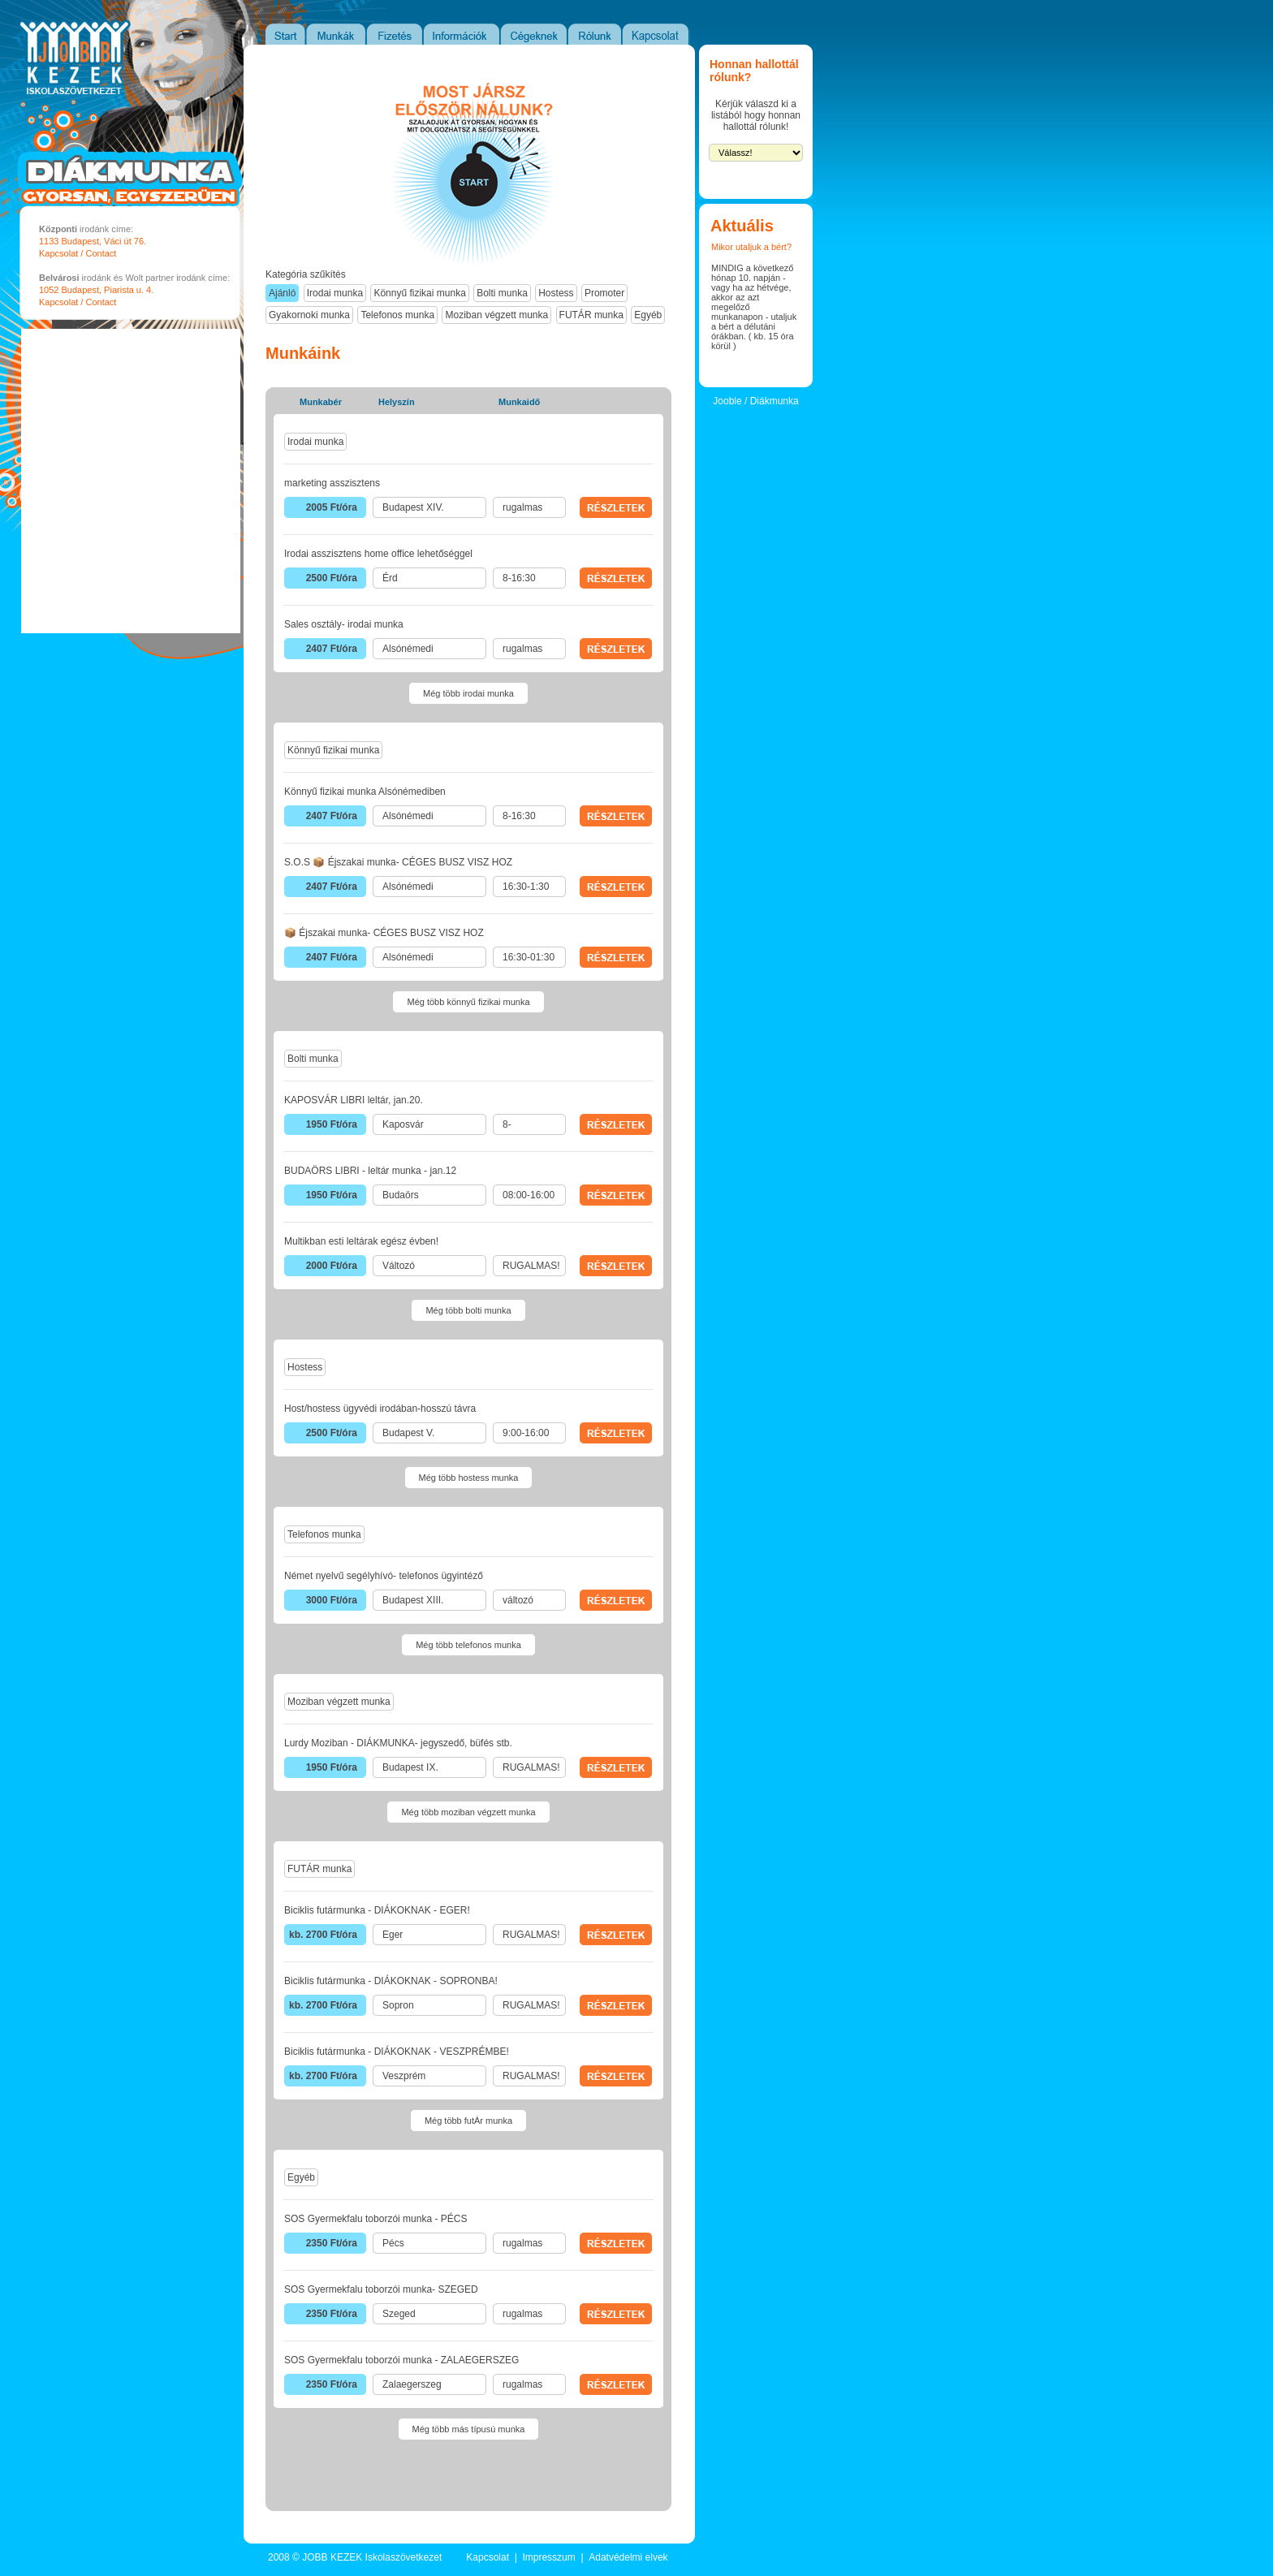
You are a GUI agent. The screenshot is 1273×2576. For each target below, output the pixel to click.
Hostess (555, 293)
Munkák (336, 34)
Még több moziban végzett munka (468, 1812)
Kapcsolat (656, 34)
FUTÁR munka (591, 315)
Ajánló (282, 293)
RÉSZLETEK (616, 507)
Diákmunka (774, 401)
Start (285, 34)
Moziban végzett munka (496, 315)
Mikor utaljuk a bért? (751, 247)
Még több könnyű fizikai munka (468, 1002)
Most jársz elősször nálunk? (474, 165)
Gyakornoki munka (309, 315)
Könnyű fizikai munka (419, 293)
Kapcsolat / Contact (77, 253)
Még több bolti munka (468, 1310)
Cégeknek (534, 34)
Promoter (604, 293)
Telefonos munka (397, 315)
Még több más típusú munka (468, 2429)
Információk (462, 34)
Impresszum (548, 2557)
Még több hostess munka (469, 1477)
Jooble (727, 401)
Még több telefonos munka (468, 1645)
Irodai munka (335, 293)
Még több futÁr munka (468, 2120)
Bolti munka (502, 293)
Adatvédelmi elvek (628, 2557)
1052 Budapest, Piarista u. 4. (96, 290)
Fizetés (395, 34)
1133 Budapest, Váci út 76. (92, 241)
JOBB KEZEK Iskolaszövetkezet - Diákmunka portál (59, 99)
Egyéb (648, 315)
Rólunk (595, 34)
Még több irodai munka (468, 693)
